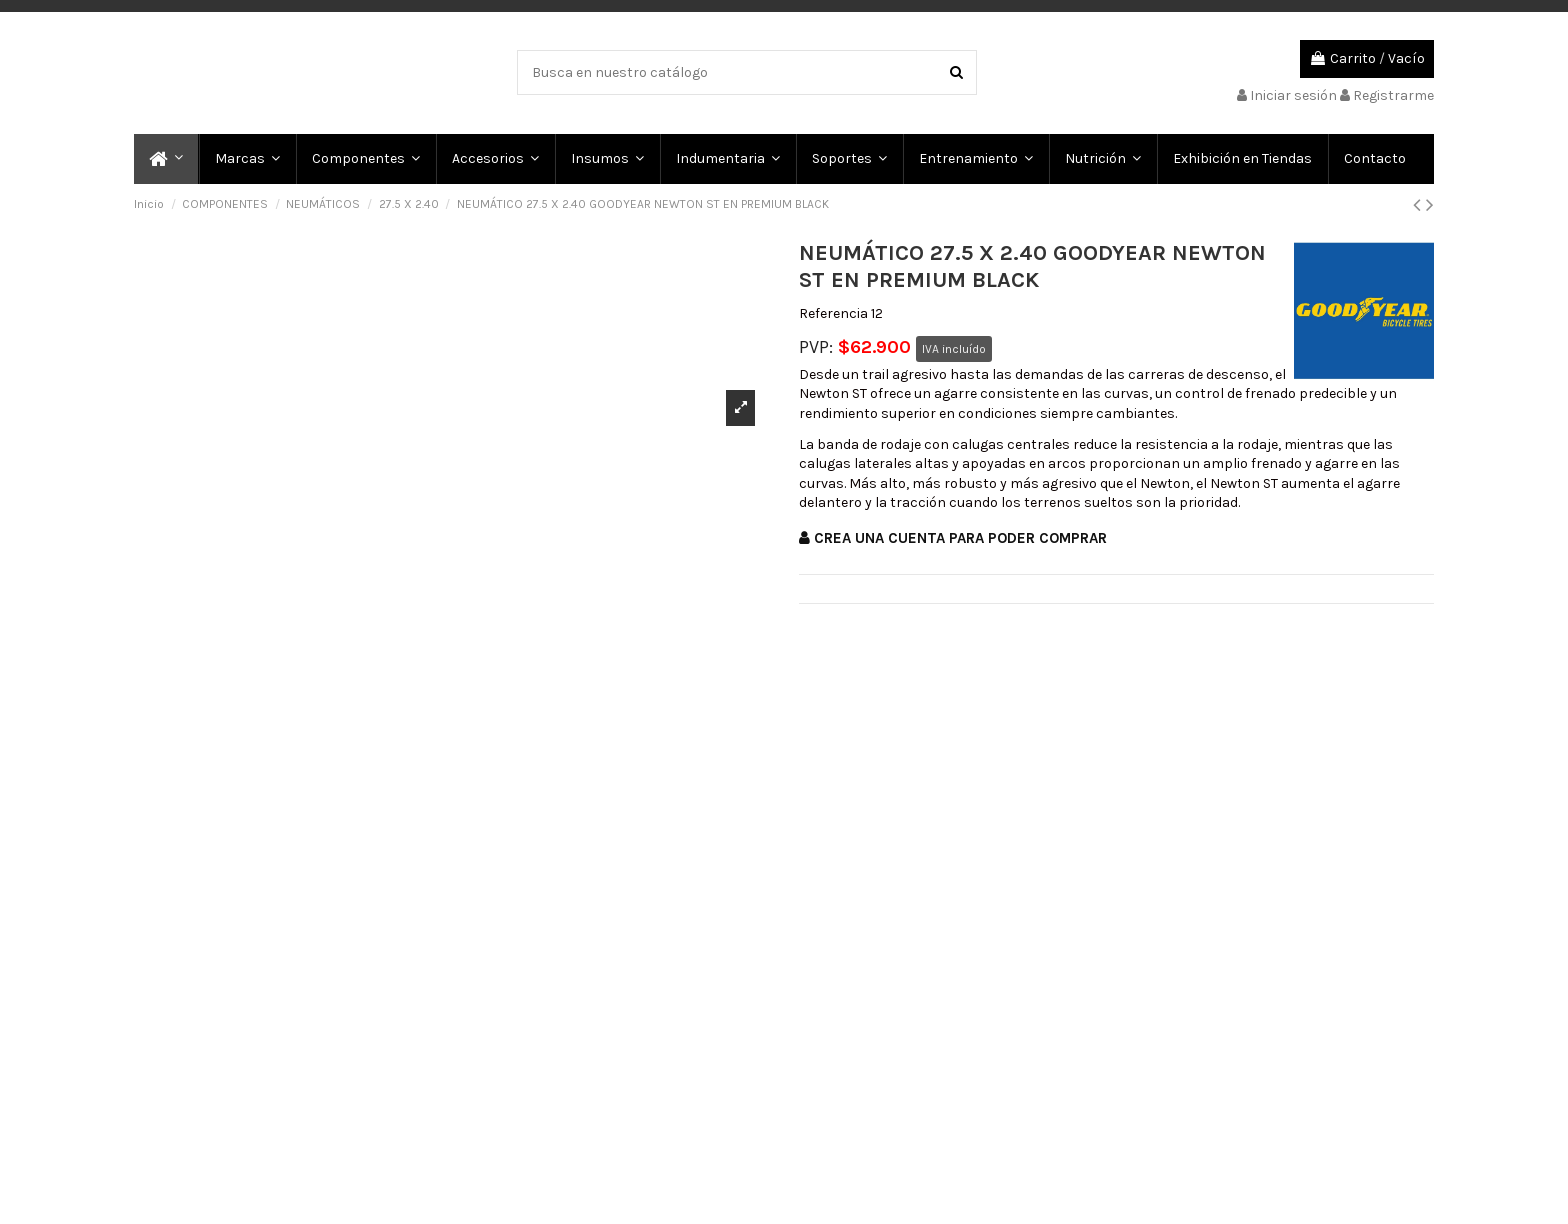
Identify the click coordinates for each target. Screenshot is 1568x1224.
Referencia (833, 313)
